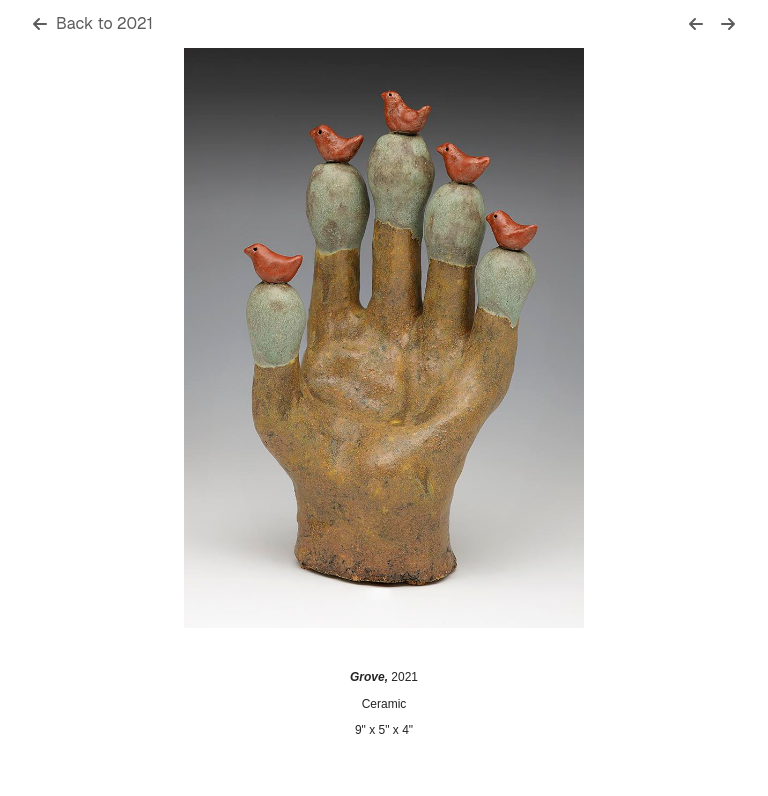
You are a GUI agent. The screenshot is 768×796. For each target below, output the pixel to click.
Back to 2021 (92, 23)
